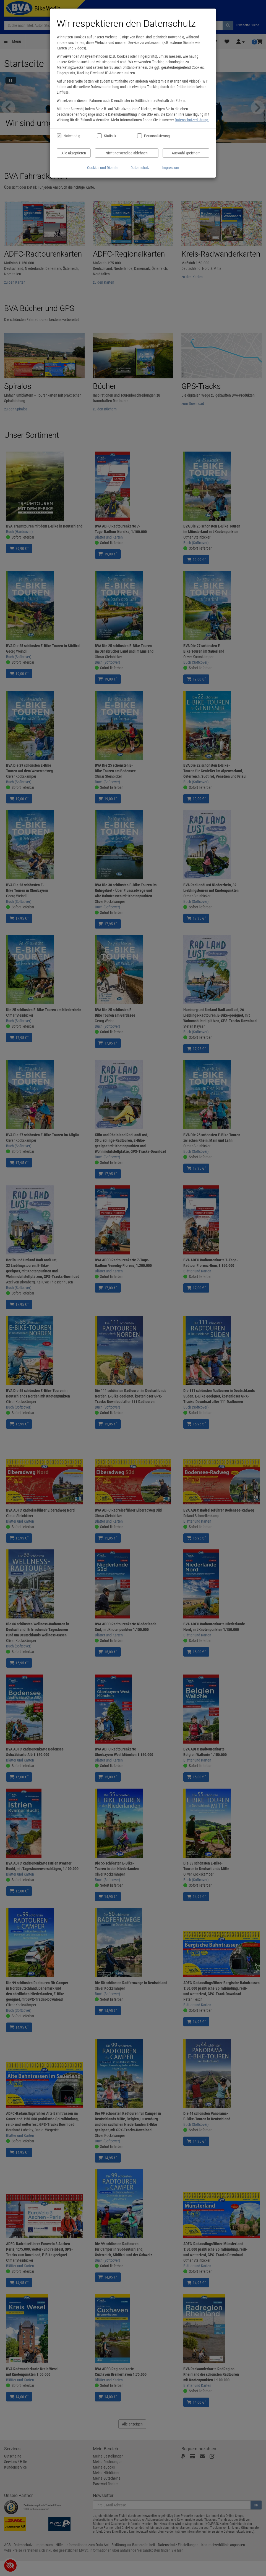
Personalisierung (156, 136)
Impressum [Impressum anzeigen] (170, 167)
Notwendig (72, 136)
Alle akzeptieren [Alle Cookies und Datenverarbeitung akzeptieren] (73, 153)
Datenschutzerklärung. (192, 120)
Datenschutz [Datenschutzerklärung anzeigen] (140, 167)
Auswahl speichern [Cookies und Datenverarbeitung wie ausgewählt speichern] (186, 153)
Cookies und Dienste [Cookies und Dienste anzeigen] (102, 167)
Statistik (110, 136)
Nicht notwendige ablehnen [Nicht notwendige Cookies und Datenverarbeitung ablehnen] (127, 153)
